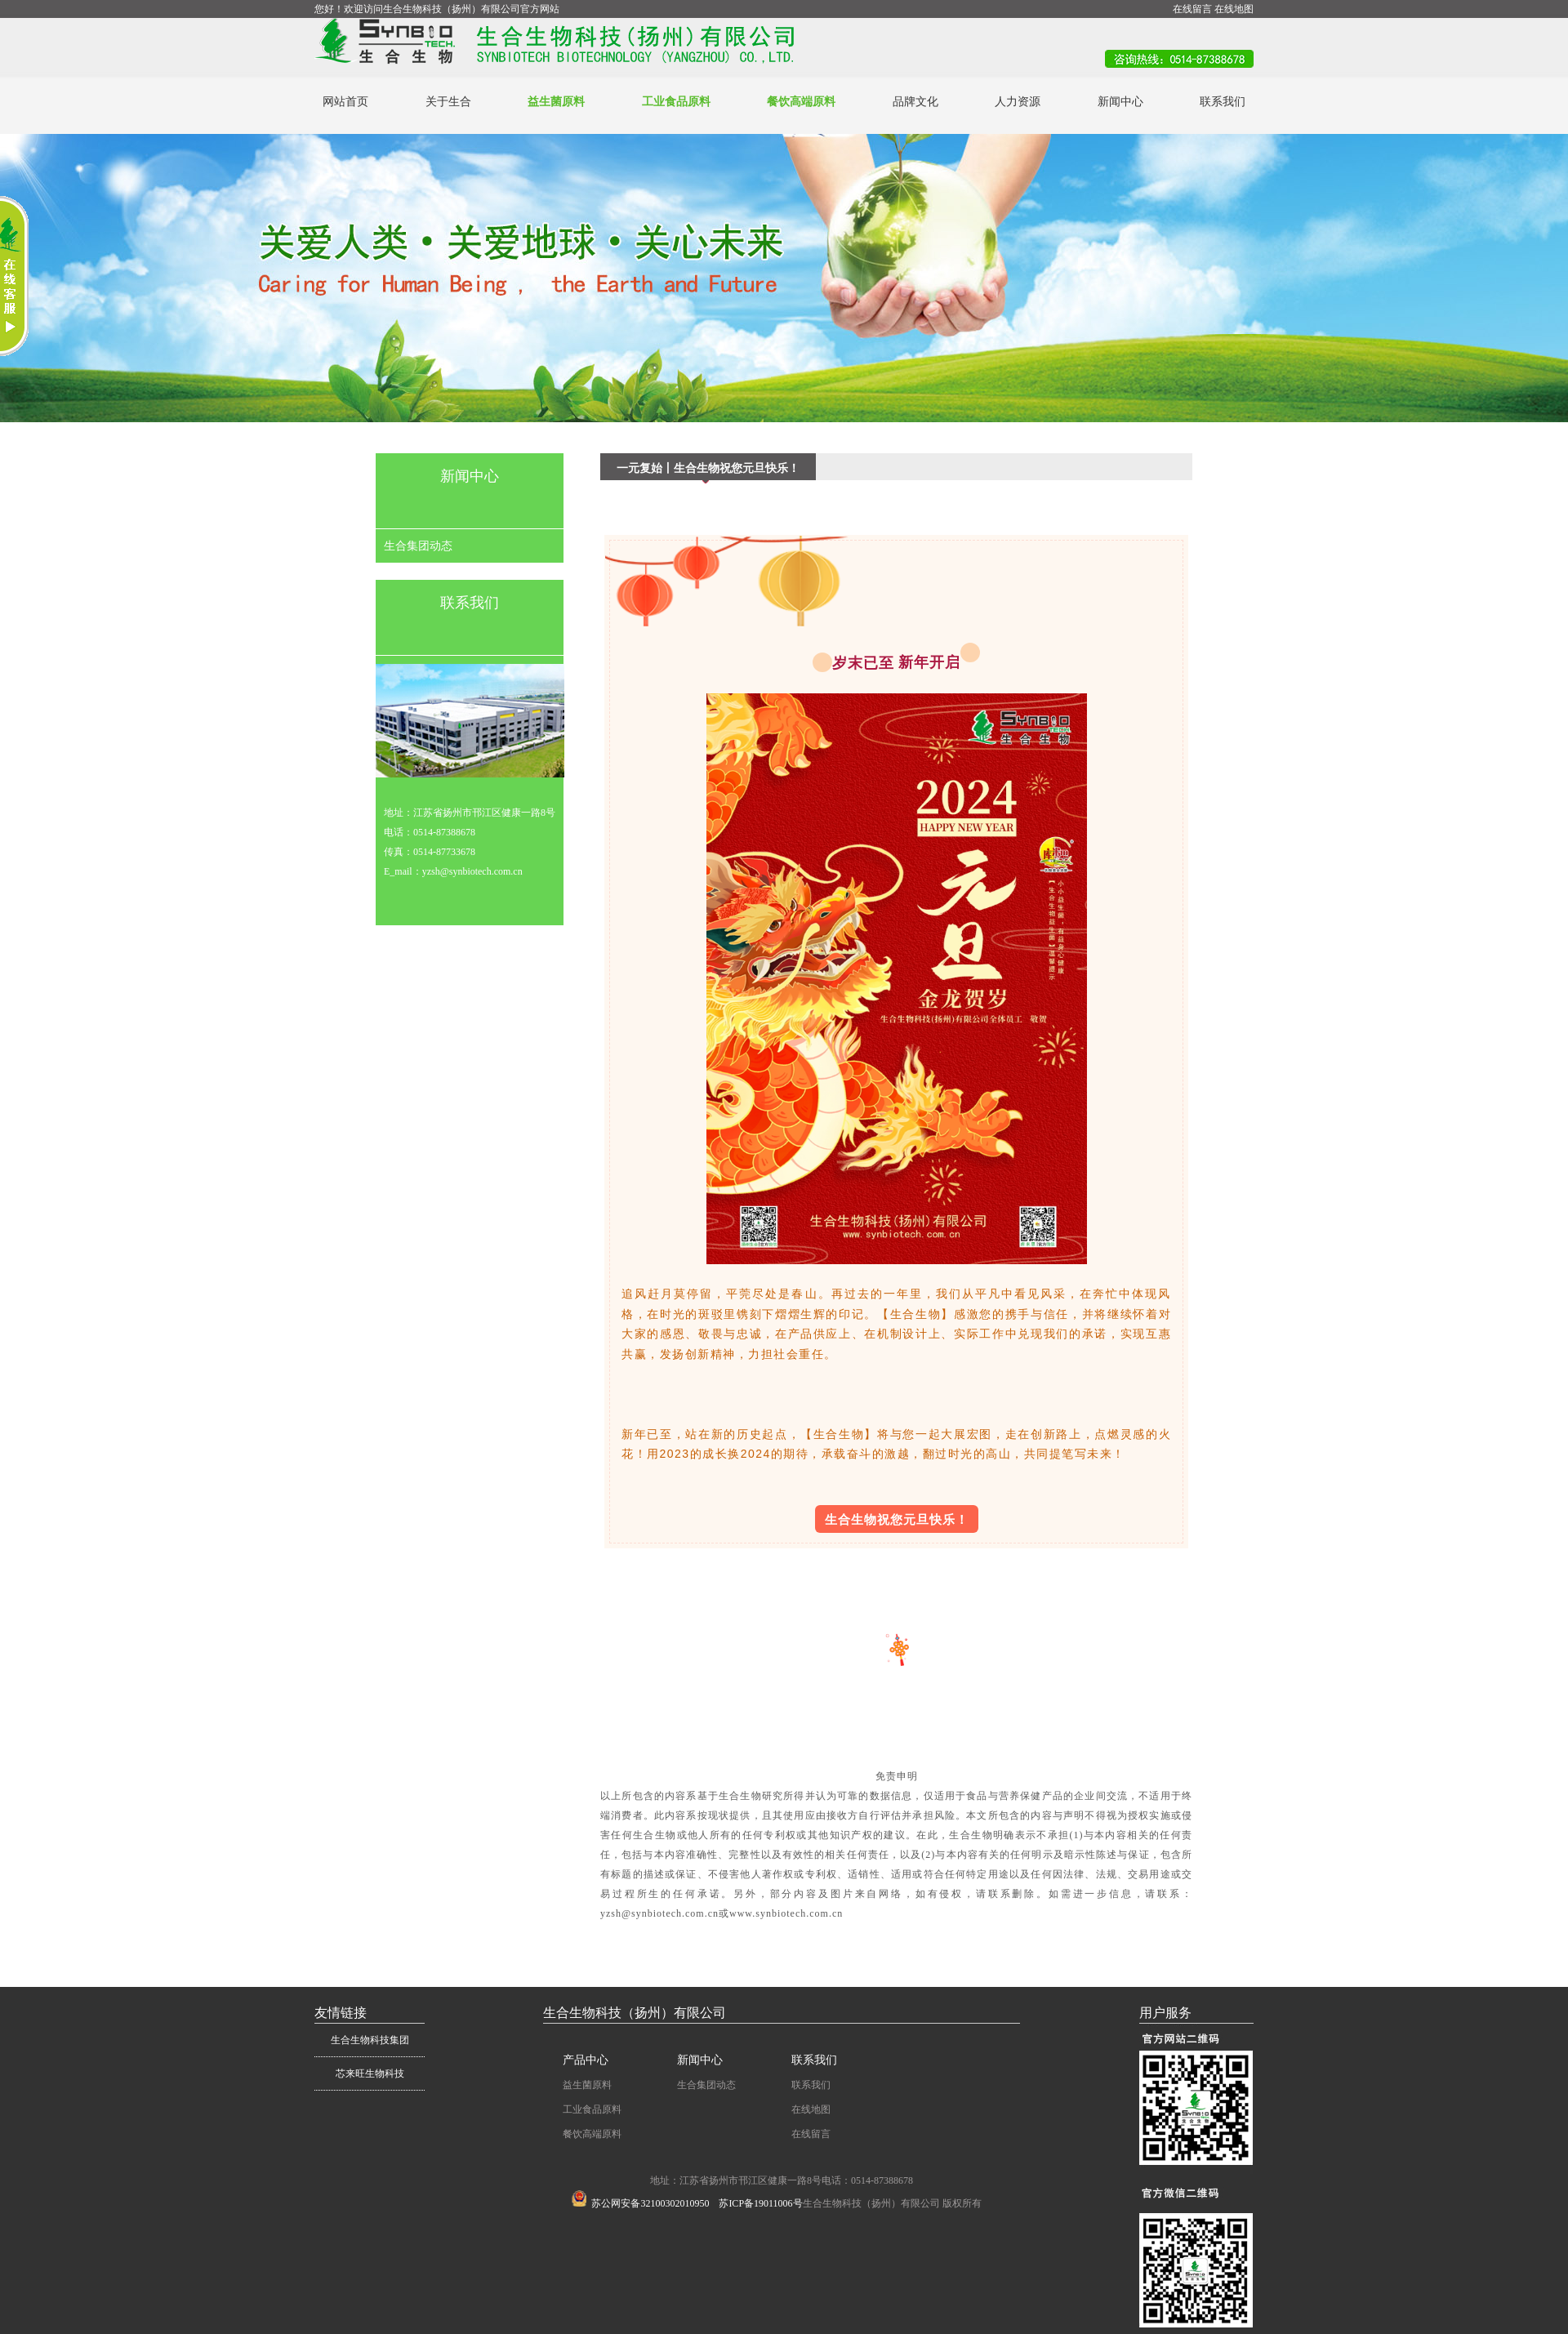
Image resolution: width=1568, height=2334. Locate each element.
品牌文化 (915, 102)
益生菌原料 (556, 102)
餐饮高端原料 (801, 102)
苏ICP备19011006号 (760, 2203)
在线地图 (1234, 9)
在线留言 (1192, 9)
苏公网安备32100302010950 (640, 2203)
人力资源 (1017, 102)
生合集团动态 (418, 546)
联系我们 (1222, 102)
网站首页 (345, 102)
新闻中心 (1120, 102)
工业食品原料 (676, 102)
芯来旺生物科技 (370, 2073)
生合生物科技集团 (370, 2040)
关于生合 (448, 102)
